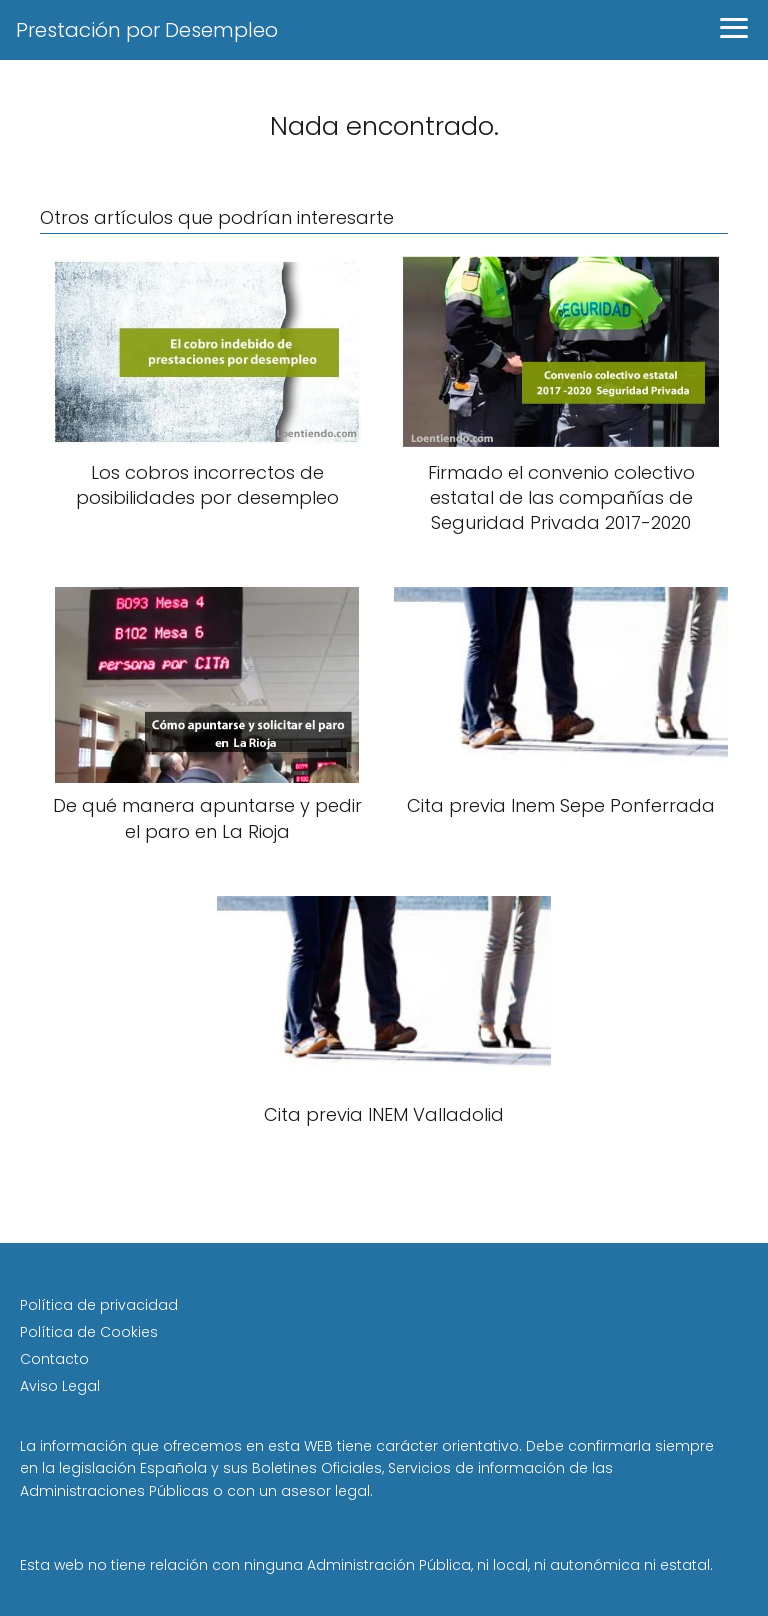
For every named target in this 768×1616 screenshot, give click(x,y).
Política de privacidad (99, 1305)
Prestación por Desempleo (147, 30)
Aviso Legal (60, 1386)
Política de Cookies (89, 1332)
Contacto (54, 1359)
